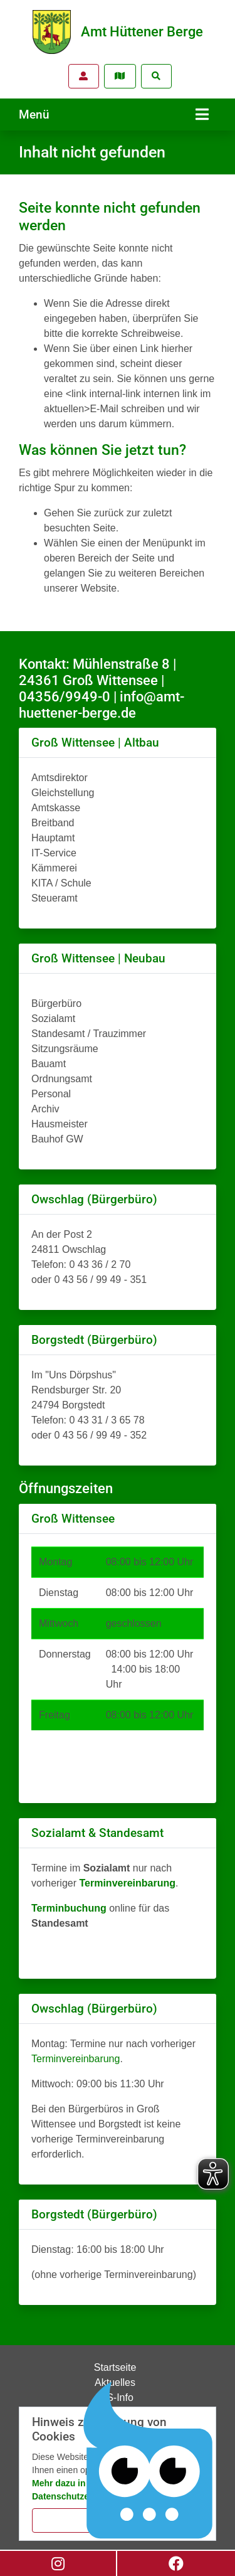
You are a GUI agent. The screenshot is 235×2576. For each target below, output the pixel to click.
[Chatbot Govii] (148, 2461)
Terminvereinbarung (75, 2058)
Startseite (115, 2367)
